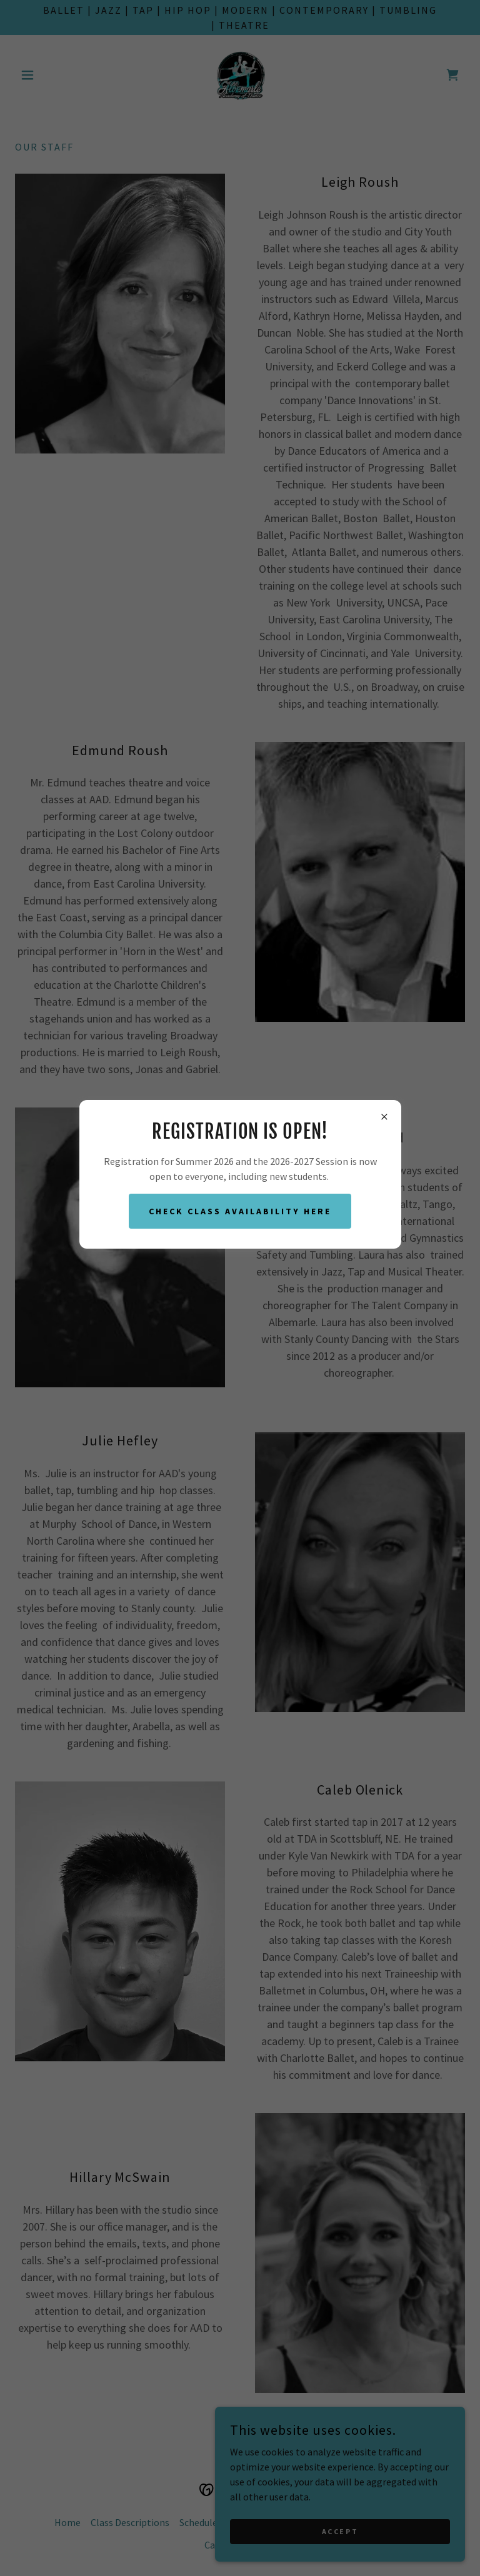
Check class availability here (240, 1211)
